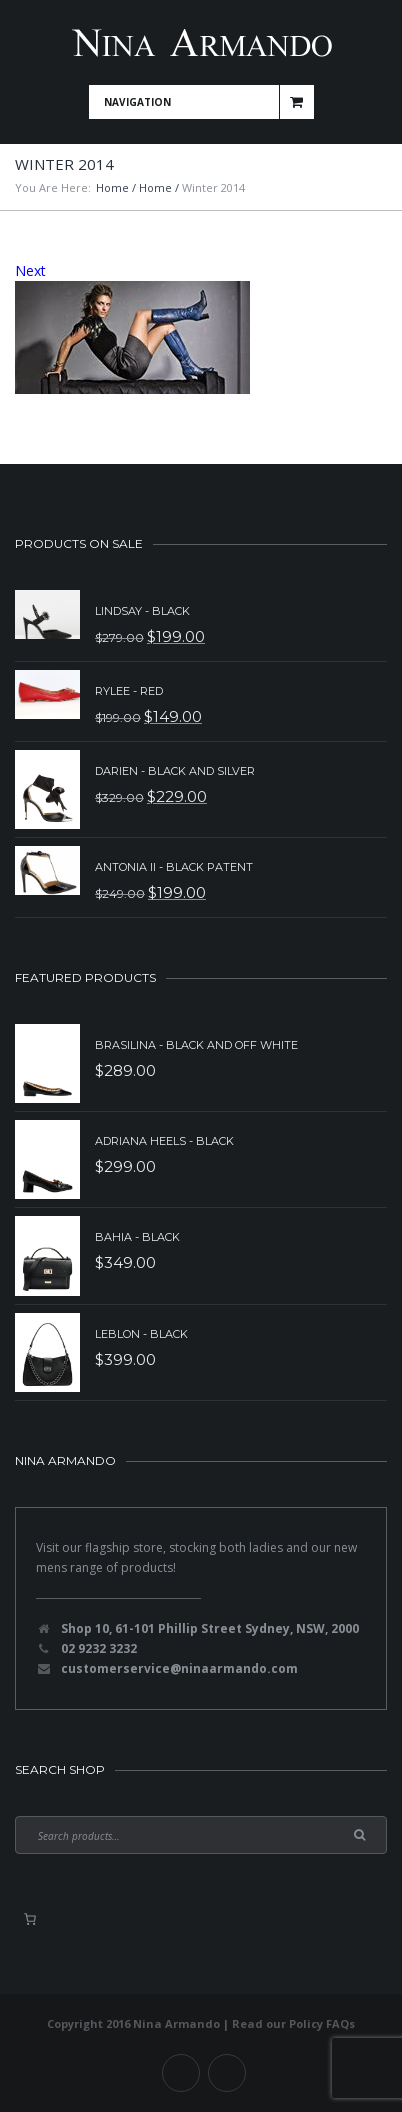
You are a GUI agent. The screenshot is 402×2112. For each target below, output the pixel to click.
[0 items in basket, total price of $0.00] (30, 1919)
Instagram (227, 2073)
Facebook (181, 2073)
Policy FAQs (322, 2023)
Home (112, 187)
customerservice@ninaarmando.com (179, 1668)
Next (30, 270)
